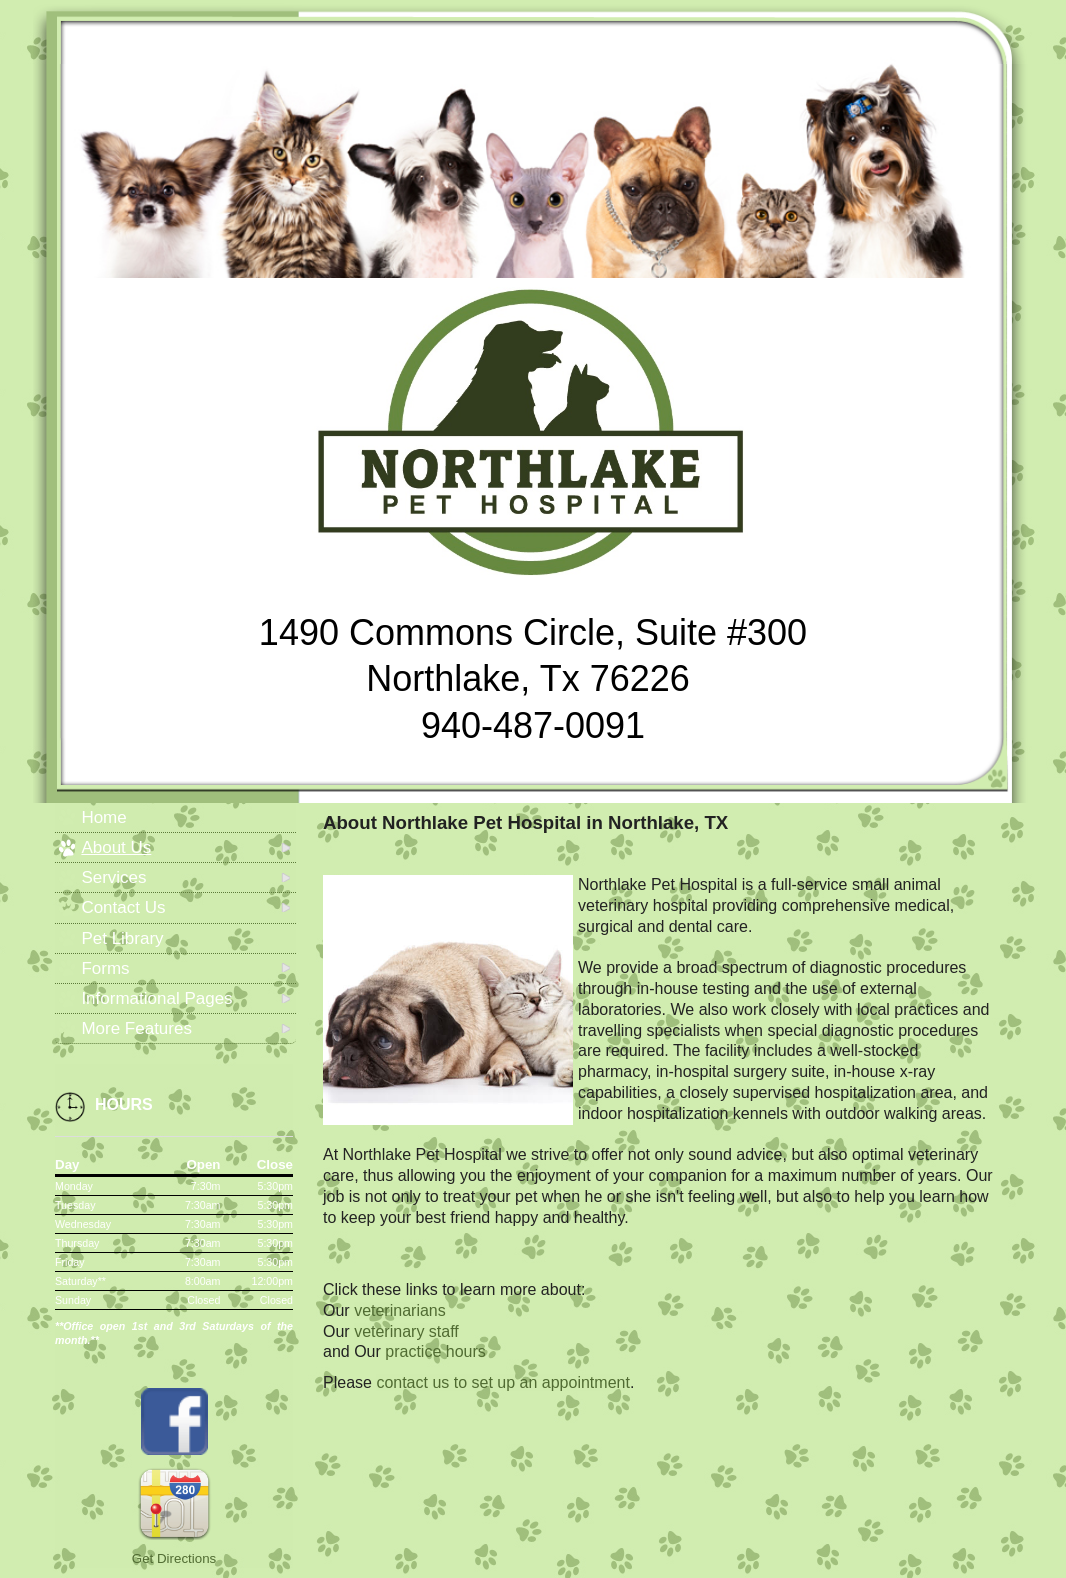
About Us (116, 847)
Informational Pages (156, 998)
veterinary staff (406, 1331)
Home (103, 817)
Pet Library (122, 938)
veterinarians (400, 1310)
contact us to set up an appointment (503, 1382)
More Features (136, 1028)
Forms (105, 968)
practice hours (435, 1351)
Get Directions (174, 1558)
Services (113, 877)
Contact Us (123, 907)
